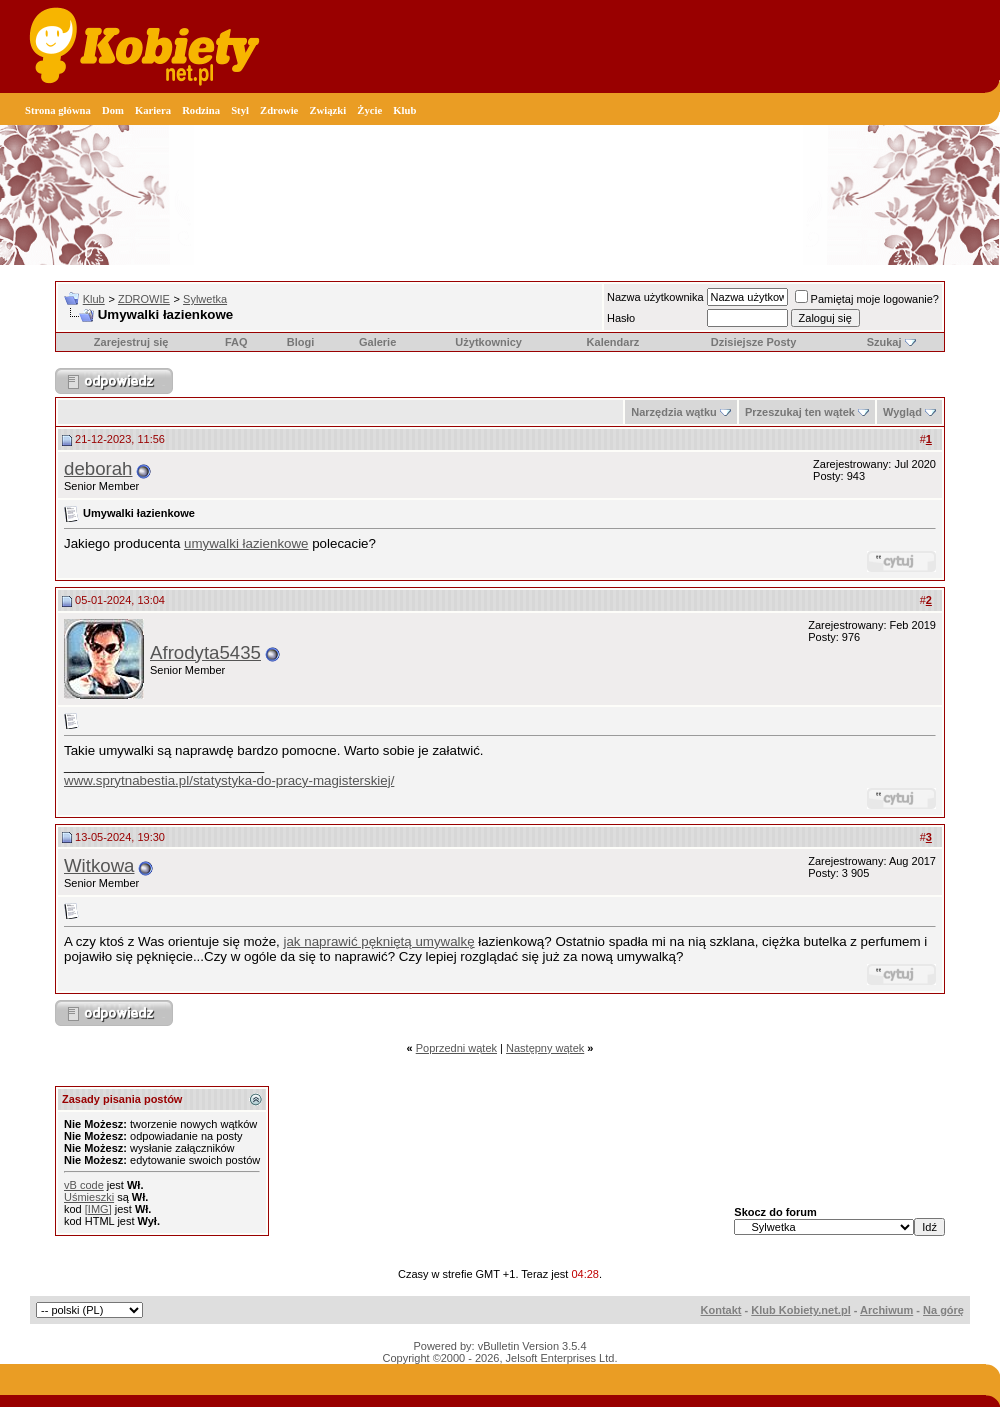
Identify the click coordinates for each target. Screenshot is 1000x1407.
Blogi (301, 342)
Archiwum (886, 1310)
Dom (113, 110)
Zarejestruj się (131, 342)
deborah (98, 468)
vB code (84, 1185)
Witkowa (99, 865)
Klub (404, 110)
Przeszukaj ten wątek (800, 412)
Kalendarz (613, 342)
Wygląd (902, 412)
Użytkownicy (488, 342)
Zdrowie (279, 110)
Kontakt (721, 1310)
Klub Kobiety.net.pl (800, 1310)
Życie (369, 110)
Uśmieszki (89, 1197)
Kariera (153, 110)
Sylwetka (205, 299)
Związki (327, 110)
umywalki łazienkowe (246, 543)
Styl (240, 110)
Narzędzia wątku (674, 412)
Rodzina (201, 110)
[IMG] (98, 1209)
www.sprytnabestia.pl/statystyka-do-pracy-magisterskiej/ (229, 780)
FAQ (236, 342)
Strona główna (58, 110)
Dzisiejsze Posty (754, 342)
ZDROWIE (144, 299)
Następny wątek (545, 1048)
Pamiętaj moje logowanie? (867, 299)
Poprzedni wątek (456, 1048)
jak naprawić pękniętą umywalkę (379, 941)
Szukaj (884, 342)
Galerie (377, 342)
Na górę (943, 1310)
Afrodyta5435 (205, 652)
